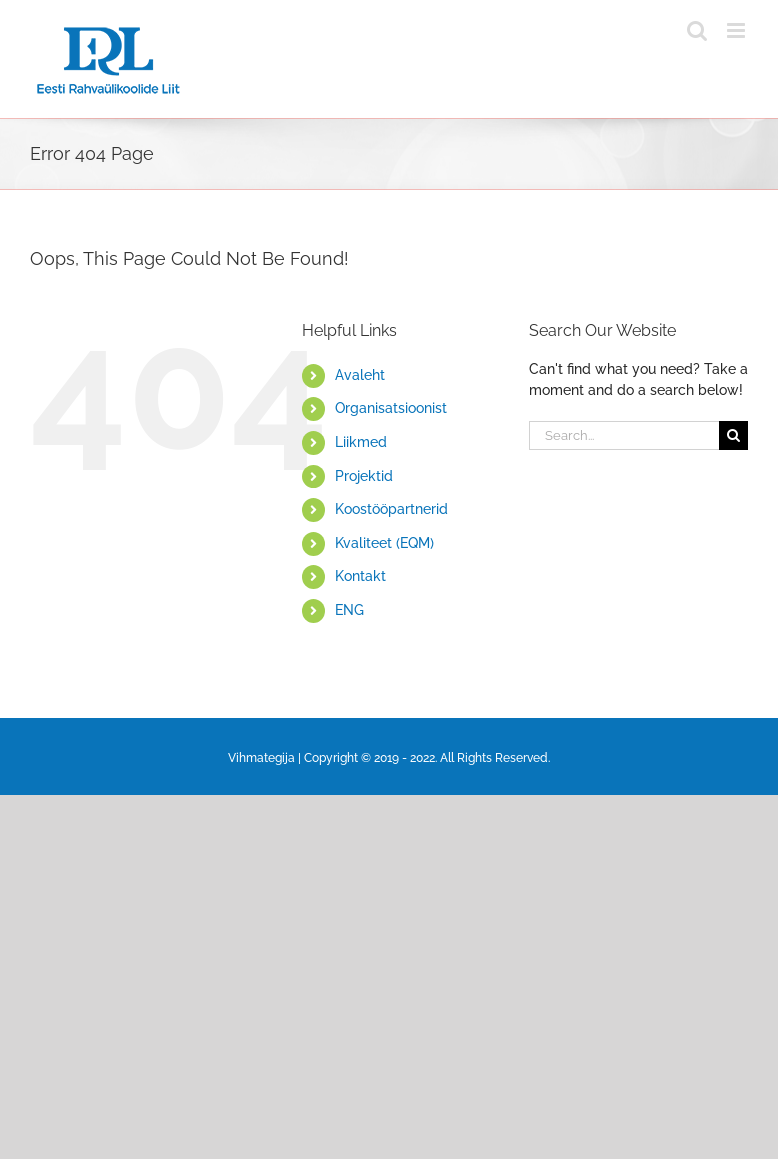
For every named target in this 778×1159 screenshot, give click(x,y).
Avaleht (360, 375)
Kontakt (360, 576)
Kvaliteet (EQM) (384, 543)
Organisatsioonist (391, 408)
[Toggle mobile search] (697, 30)
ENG (349, 610)
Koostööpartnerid (391, 509)
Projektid (364, 476)
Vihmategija (261, 758)
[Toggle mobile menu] (737, 30)
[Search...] (624, 435)
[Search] (733, 435)
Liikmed (361, 442)
